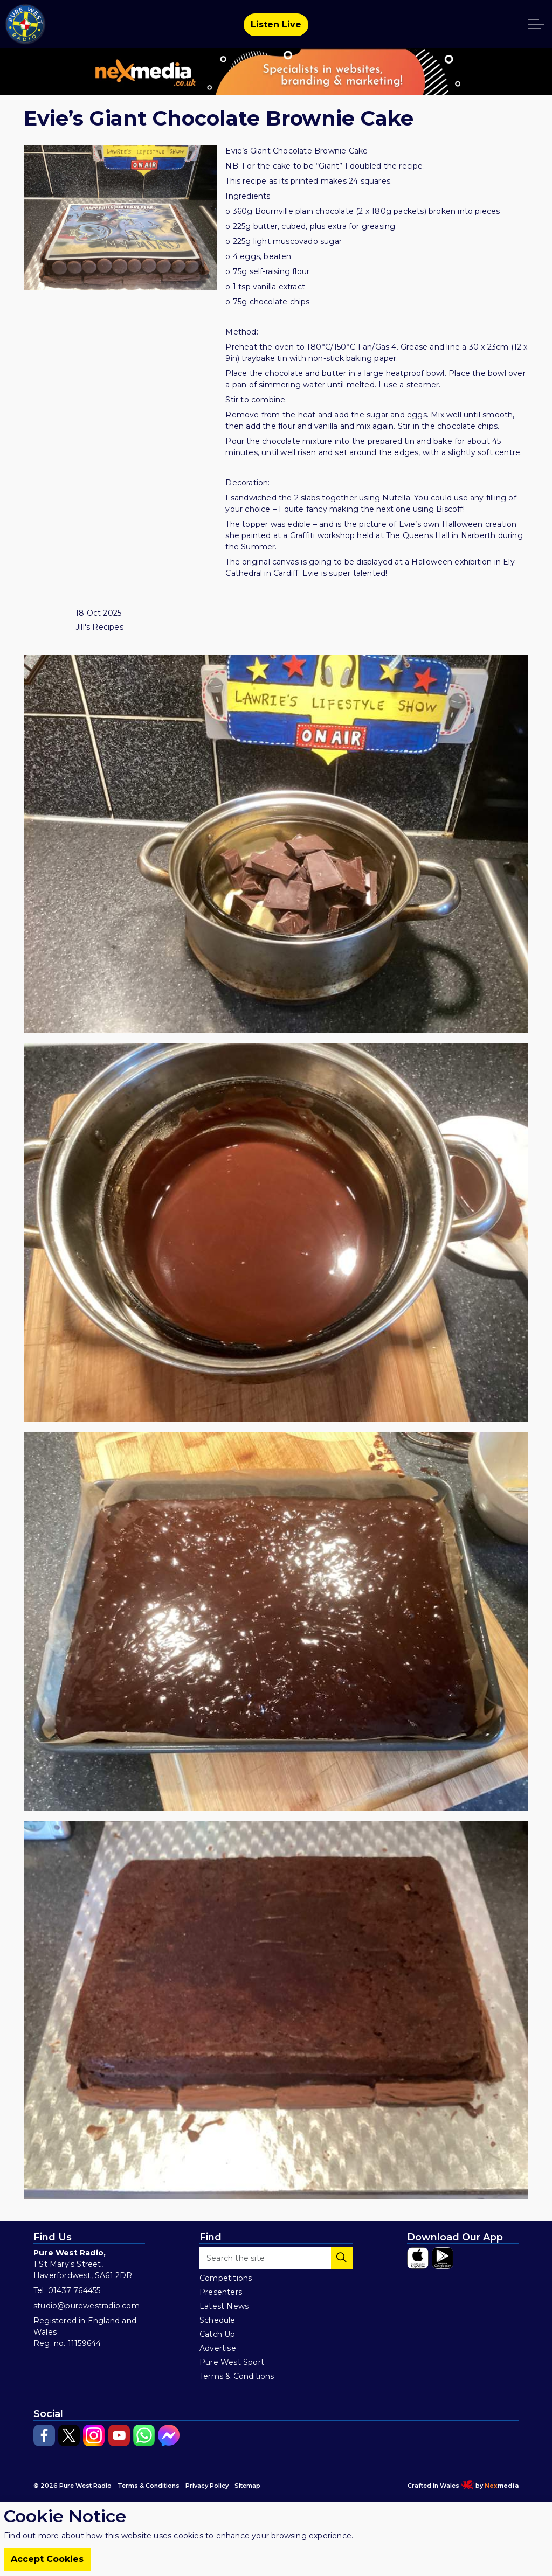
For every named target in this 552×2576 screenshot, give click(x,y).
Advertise (217, 2348)
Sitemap (247, 2485)
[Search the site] (276, 2258)
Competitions (225, 2278)
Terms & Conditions (236, 2376)
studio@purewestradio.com (86, 2305)
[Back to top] (276, 2529)
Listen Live (276, 25)
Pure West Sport (231, 2362)
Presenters (220, 2292)
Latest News (224, 2306)
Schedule (217, 2320)
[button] (276, 844)
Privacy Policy (207, 2485)
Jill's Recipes (99, 627)
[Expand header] (536, 24)
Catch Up (217, 2334)
